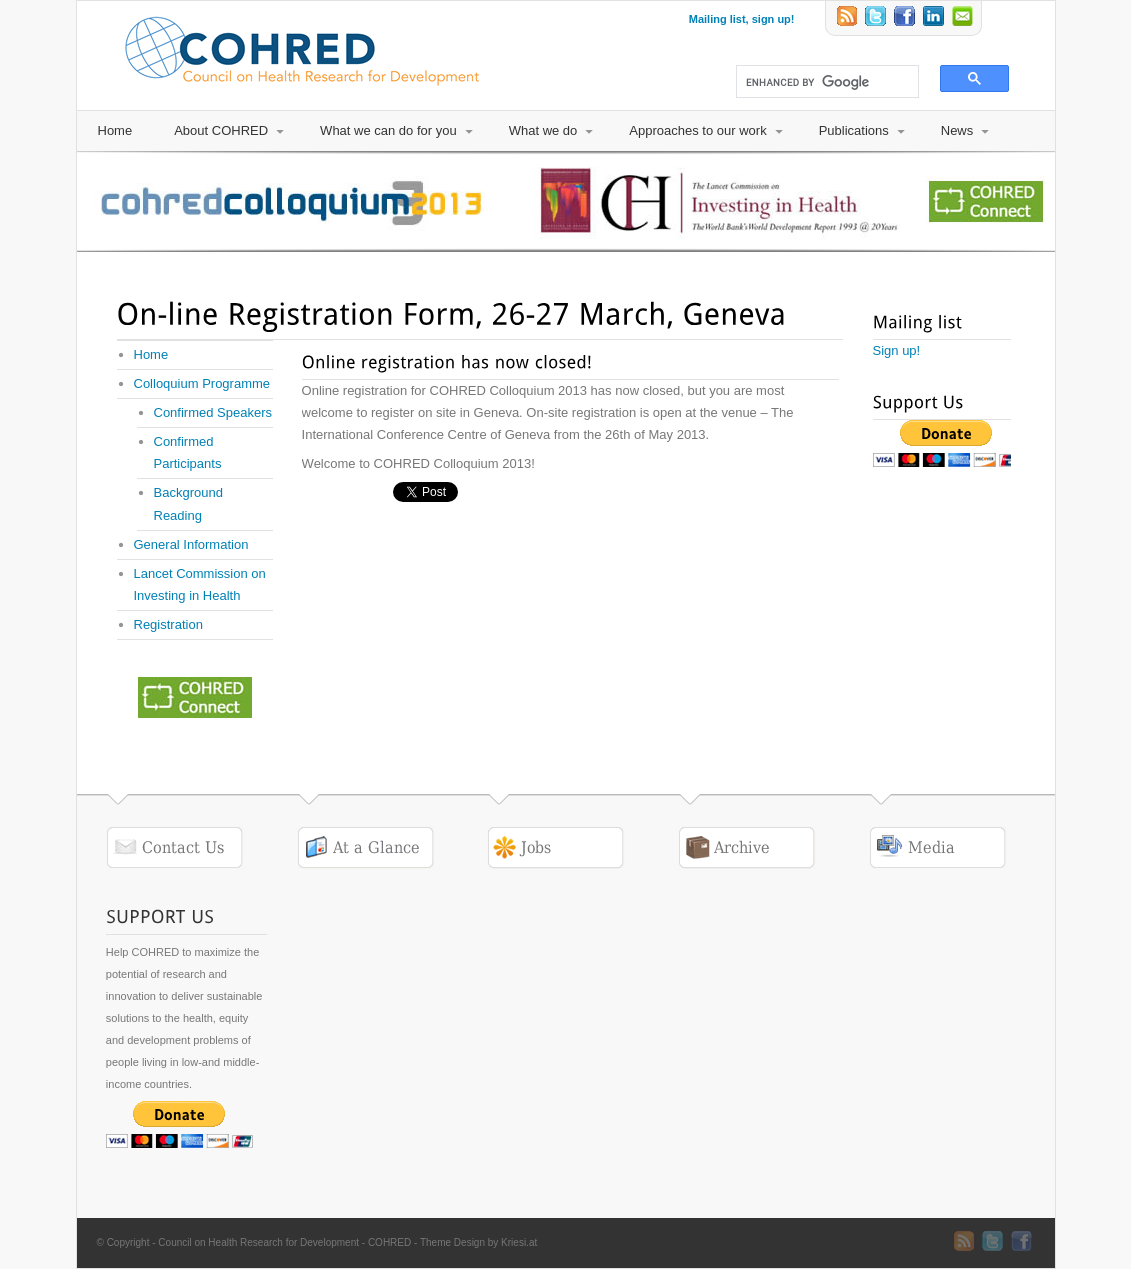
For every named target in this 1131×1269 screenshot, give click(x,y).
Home (115, 130)
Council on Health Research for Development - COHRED (284, 1242)
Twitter (877, 18)
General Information (191, 544)
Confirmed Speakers (213, 412)
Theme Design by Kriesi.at (478, 1242)
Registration (168, 624)
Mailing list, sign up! (742, 19)
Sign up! (897, 350)
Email (964, 18)
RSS (848, 18)
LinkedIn (935, 18)
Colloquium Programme (202, 383)
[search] (818, 82)
